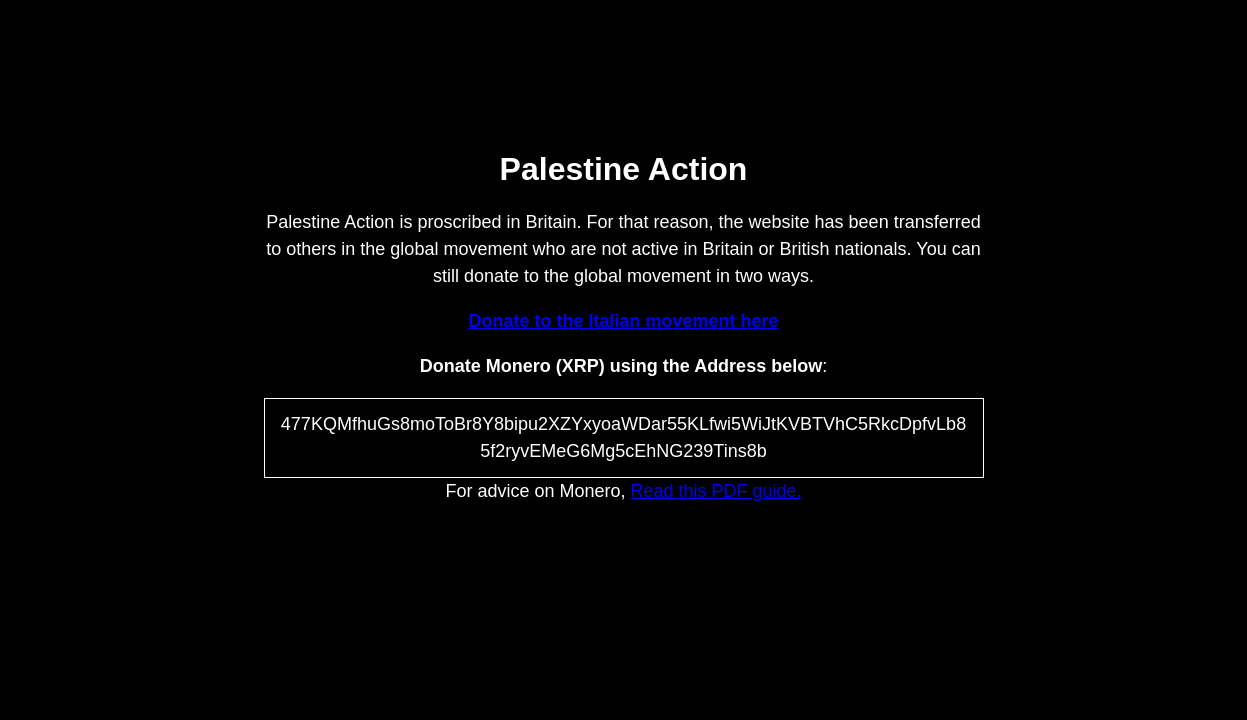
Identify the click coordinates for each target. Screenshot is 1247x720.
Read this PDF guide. (716, 491)
